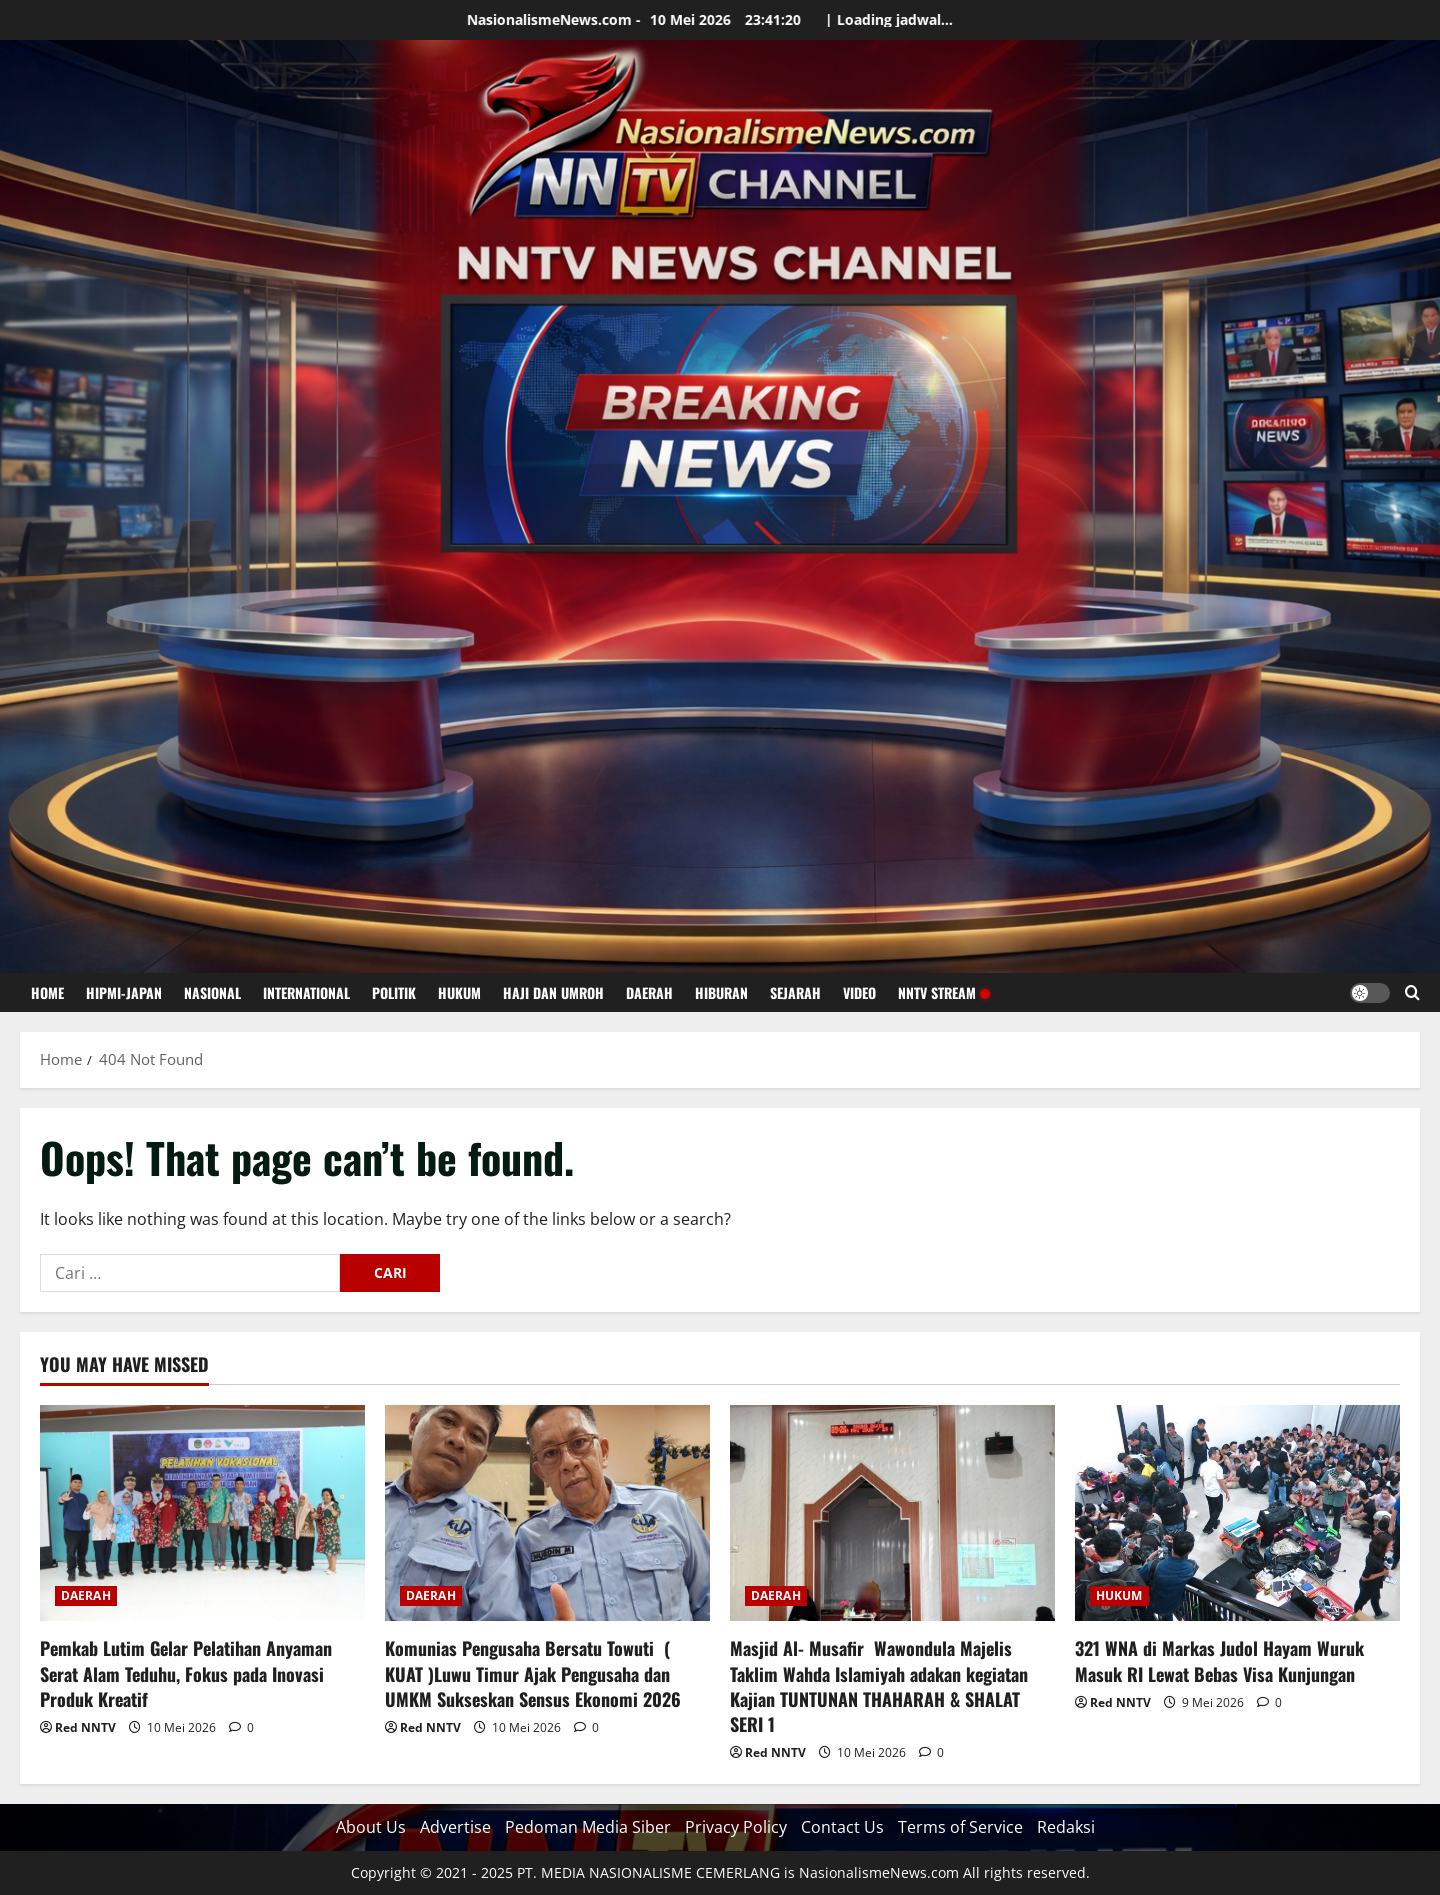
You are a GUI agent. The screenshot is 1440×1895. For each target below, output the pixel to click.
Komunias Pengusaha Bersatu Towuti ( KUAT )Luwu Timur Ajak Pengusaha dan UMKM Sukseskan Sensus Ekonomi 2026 (533, 1673)
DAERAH (649, 992)
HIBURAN (721, 992)
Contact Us (842, 1827)
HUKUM (459, 992)
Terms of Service (960, 1827)
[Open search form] (1412, 992)
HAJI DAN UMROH (553, 992)
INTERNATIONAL (306, 992)
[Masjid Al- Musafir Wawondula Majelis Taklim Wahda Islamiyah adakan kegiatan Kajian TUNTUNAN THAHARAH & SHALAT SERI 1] (892, 1513)
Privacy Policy (736, 1827)
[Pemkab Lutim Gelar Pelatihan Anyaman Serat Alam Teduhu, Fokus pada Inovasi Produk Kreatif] (202, 1513)
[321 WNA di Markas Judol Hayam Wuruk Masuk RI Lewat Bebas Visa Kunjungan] (1237, 1513)
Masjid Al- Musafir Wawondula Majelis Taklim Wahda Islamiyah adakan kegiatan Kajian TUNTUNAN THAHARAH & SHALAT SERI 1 (879, 1686)
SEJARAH (795, 992)
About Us (371, 1827)
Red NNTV (85, 1727)
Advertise (455, 1827)
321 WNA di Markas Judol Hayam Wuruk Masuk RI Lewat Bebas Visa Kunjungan (1219, 1660)
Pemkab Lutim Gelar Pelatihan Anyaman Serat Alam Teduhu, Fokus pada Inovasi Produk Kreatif (186, 1673)
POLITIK (394, 992)
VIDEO (859, 992)
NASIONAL (212, 992)
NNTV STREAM (944, 992)
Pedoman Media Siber (588, 1827)
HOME (47, 992)
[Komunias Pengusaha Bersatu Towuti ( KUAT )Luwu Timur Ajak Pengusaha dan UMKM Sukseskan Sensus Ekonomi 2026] (547, 1513)
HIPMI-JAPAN (124, 992)
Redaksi (1066, 1827)
